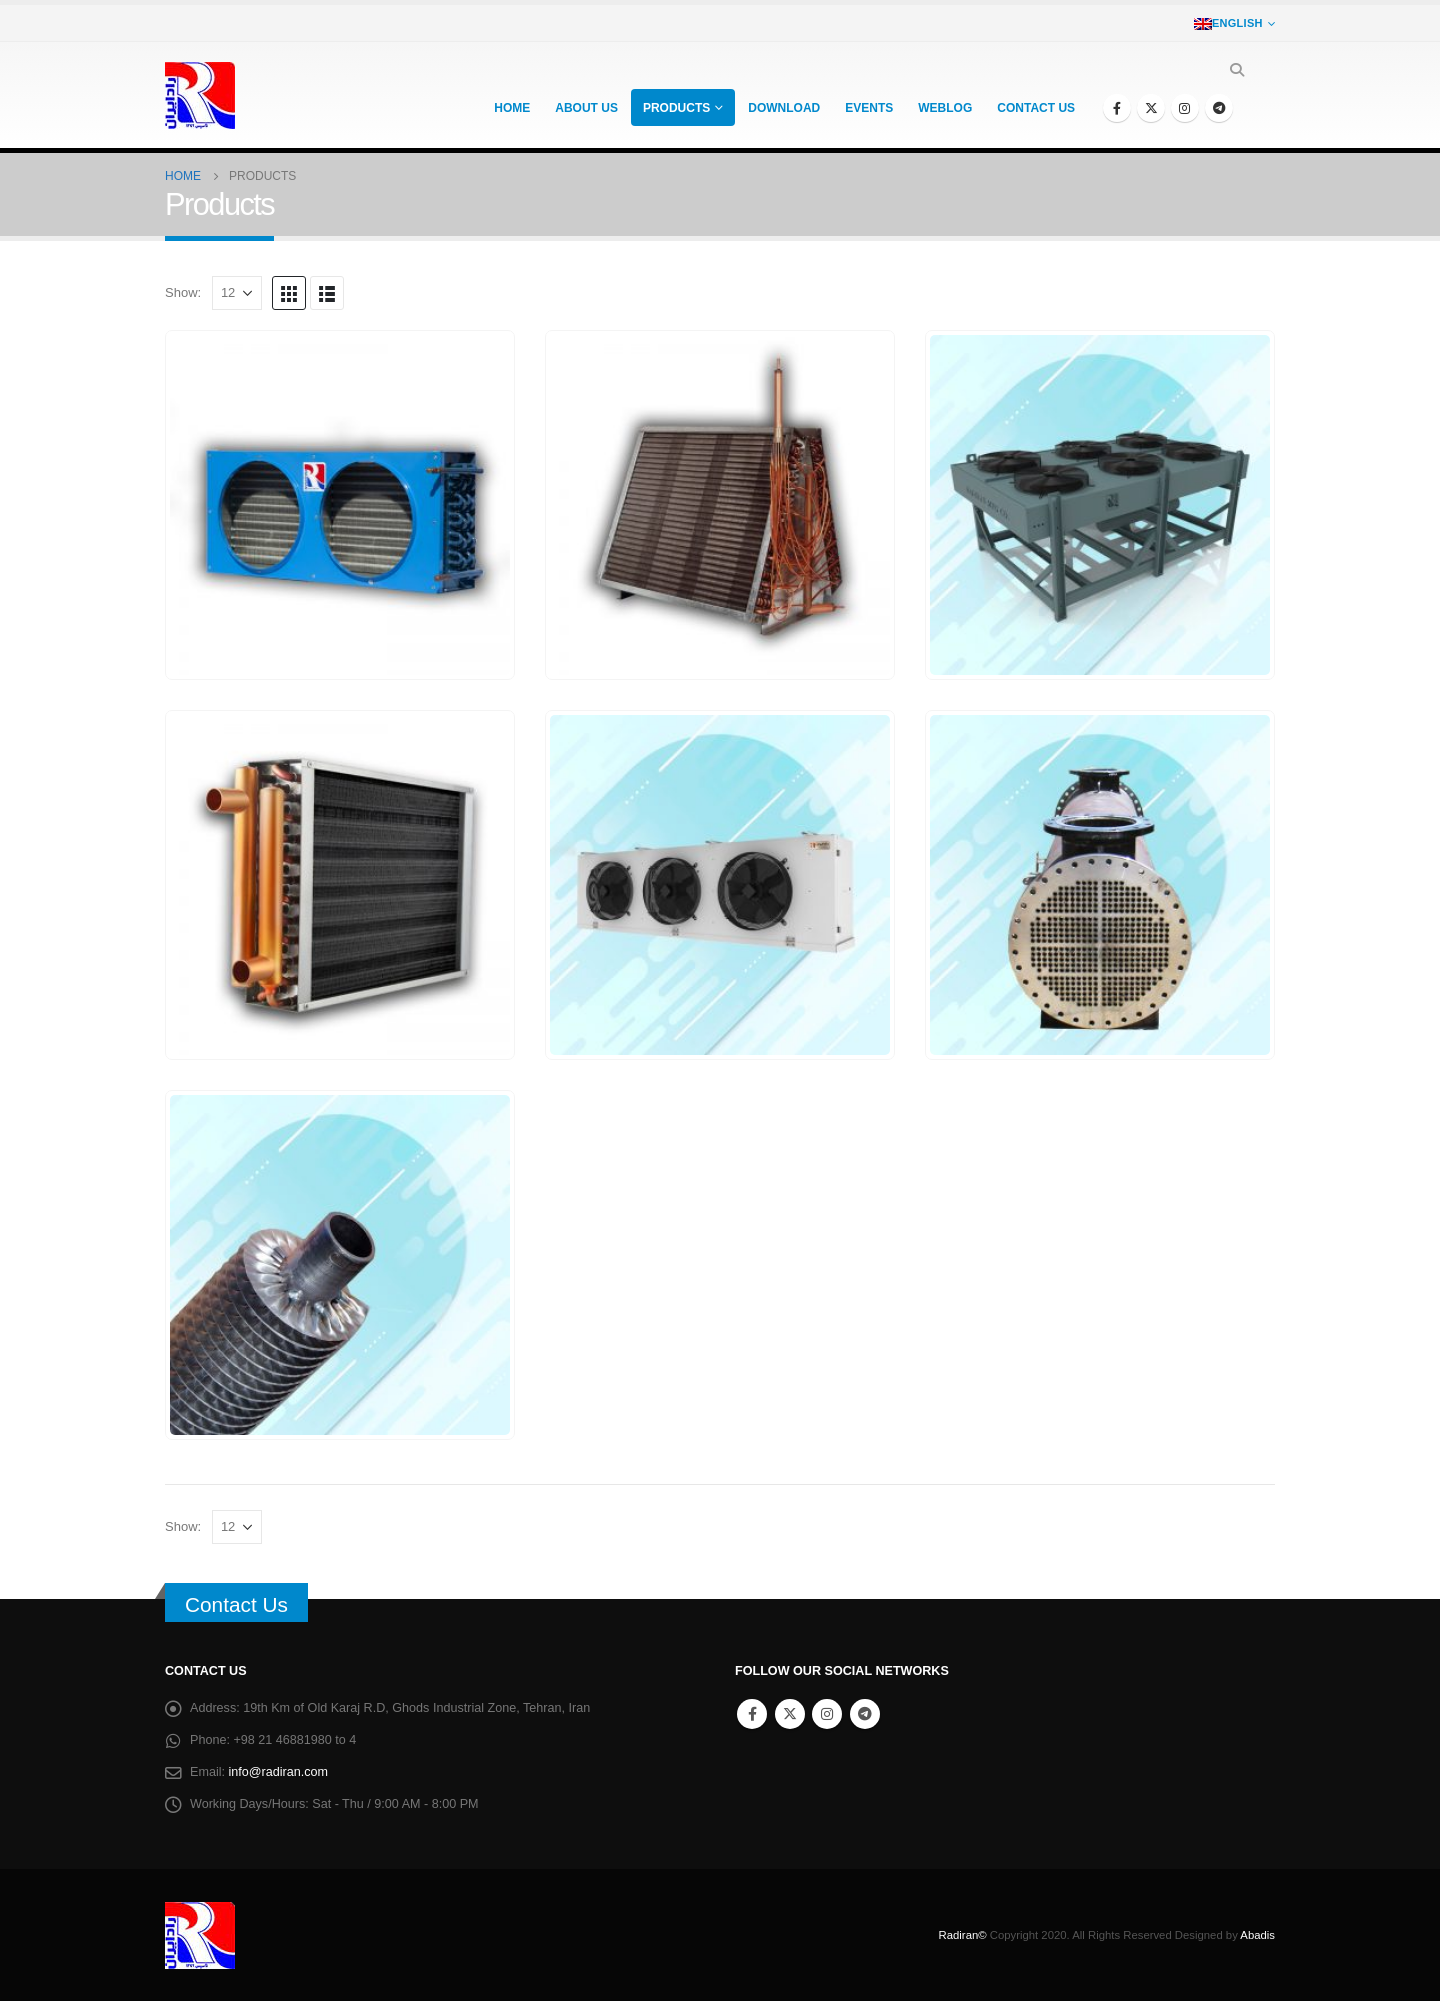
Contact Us (236, 1604)
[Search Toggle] (1236, 70)
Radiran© (963, 1935)
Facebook (752, 1714)
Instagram (827, 1714)
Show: (183, 292)
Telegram (865, 1714)
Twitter (790, 1714)
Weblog (945, 108)
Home (512, 108)
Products (676, 108)
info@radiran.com (279, 1772)
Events (869, 108)
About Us (586, 108)
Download (784, 108)
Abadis (1257, 1935)
